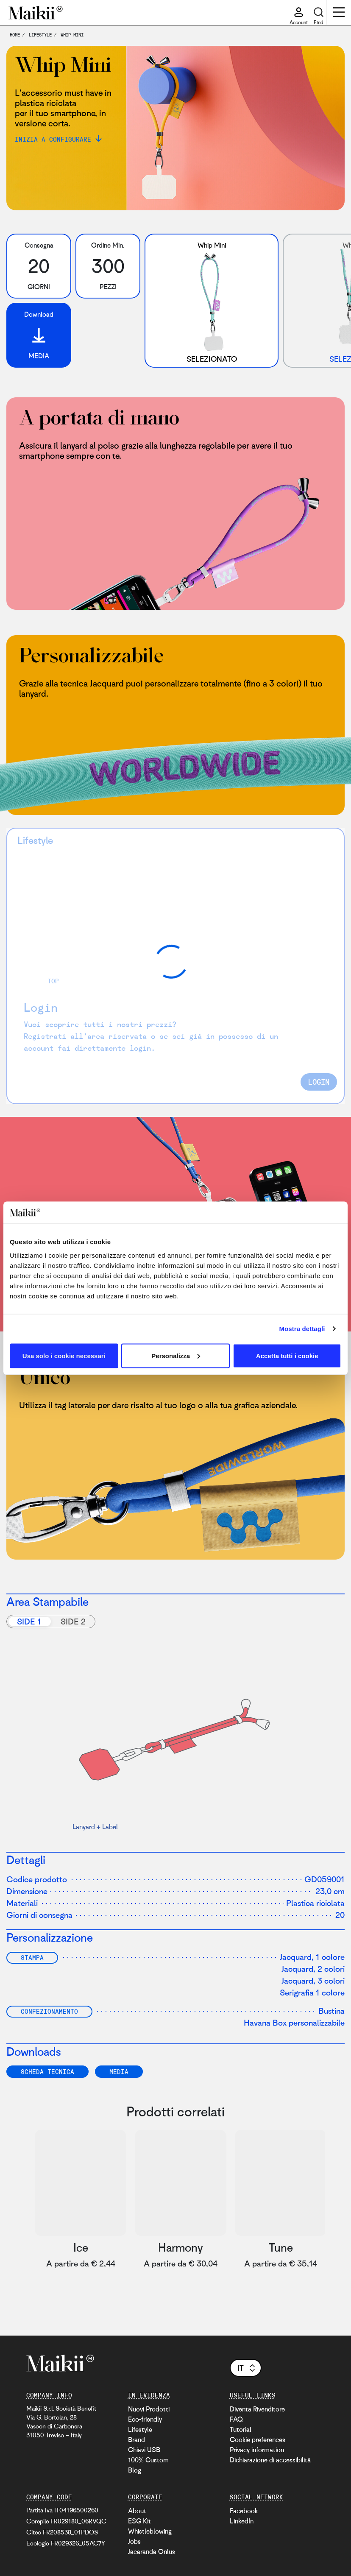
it (246, 2367)
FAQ (236, 2419)
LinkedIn (242, 2521)
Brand (136, 2439)
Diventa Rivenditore (257, 2409)
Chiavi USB (144, 2449)
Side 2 (73, 1621)
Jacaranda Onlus (151, 2551)
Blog (134, 2470)
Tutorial (240, 2429)
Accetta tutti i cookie (287, 1355)
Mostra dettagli (302, 1328)
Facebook (244, 2510)
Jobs (134, 2541)
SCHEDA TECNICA (47, 2071)
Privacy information (257, 2449)
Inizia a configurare (53, 139)
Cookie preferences (257, 2439)
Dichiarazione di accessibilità (270, 2460)
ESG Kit (139, 2521)
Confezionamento (49, 2011)
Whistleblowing (150, 2531)
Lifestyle (140, 2429)
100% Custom (148, 2460)
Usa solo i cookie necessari (64, 1355)
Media (118, 2071)
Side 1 (29, 1621)
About (137, 2510)
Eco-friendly (145, 2419)
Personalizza (175, 1355)
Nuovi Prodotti (149, 2409)
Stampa (32, 1957)
